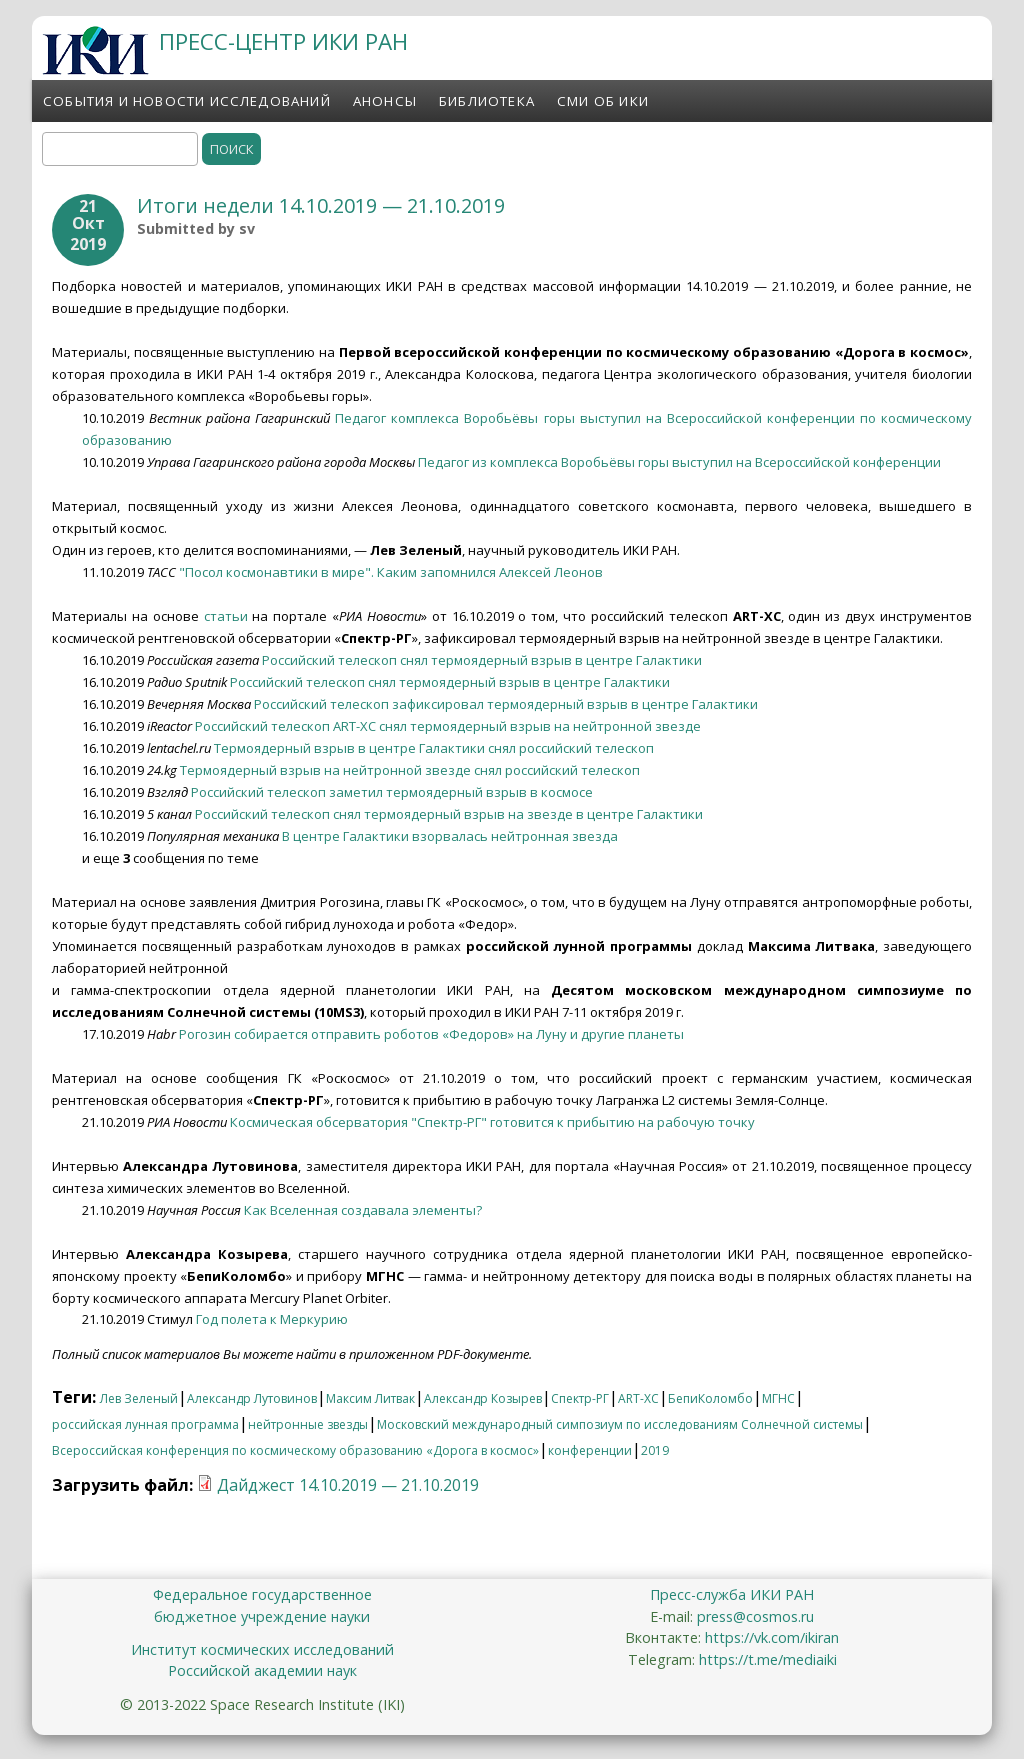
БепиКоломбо (710, 1398)
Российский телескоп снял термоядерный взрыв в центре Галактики (482, 660)
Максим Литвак (370, 1398)
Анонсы (385, 101)
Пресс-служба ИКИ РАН (732, 1594)
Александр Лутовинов (252, 1398)
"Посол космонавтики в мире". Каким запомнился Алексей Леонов (391, 572)
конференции (590, 1450)
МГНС (778, 1398)
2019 (655, 1450)
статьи (226, 616)
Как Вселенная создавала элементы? (363, 1210)
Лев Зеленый (139, 1398)
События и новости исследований (187, 101)
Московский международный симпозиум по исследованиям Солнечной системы (620, 1424)
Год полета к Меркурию (272, 1319)
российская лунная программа (145, 1424)
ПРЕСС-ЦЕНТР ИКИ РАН (283, 41)
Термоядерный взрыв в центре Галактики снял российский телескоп (434, 748)
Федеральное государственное (262, 1594)
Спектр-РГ (580, 1398)
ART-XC (638, 1398)
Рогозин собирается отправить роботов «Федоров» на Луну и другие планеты (431, 1034)
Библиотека (487, 101)
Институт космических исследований (262, 1649)
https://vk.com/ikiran (772, 1637)
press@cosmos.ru (755, 1616)
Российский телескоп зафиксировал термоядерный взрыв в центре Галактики (506, 704)
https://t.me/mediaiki (768, 1659)
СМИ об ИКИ (603, 101)
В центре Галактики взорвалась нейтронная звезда (450, 836)
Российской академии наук (262, 1670)
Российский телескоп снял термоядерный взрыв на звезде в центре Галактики (449, 814)
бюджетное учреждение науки (262, 1616)
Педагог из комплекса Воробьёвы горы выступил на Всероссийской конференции (679, 462)
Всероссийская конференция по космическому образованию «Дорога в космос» (295, 1450)
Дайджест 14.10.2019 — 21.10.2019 (348, 1485)
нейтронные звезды (308, 1424)
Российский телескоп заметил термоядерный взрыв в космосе (392, 792)
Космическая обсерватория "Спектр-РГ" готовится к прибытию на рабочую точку (492, 1122)
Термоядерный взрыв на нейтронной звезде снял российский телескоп (410, 770)
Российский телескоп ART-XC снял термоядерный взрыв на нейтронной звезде (448, 726)
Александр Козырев (483, 1398)
